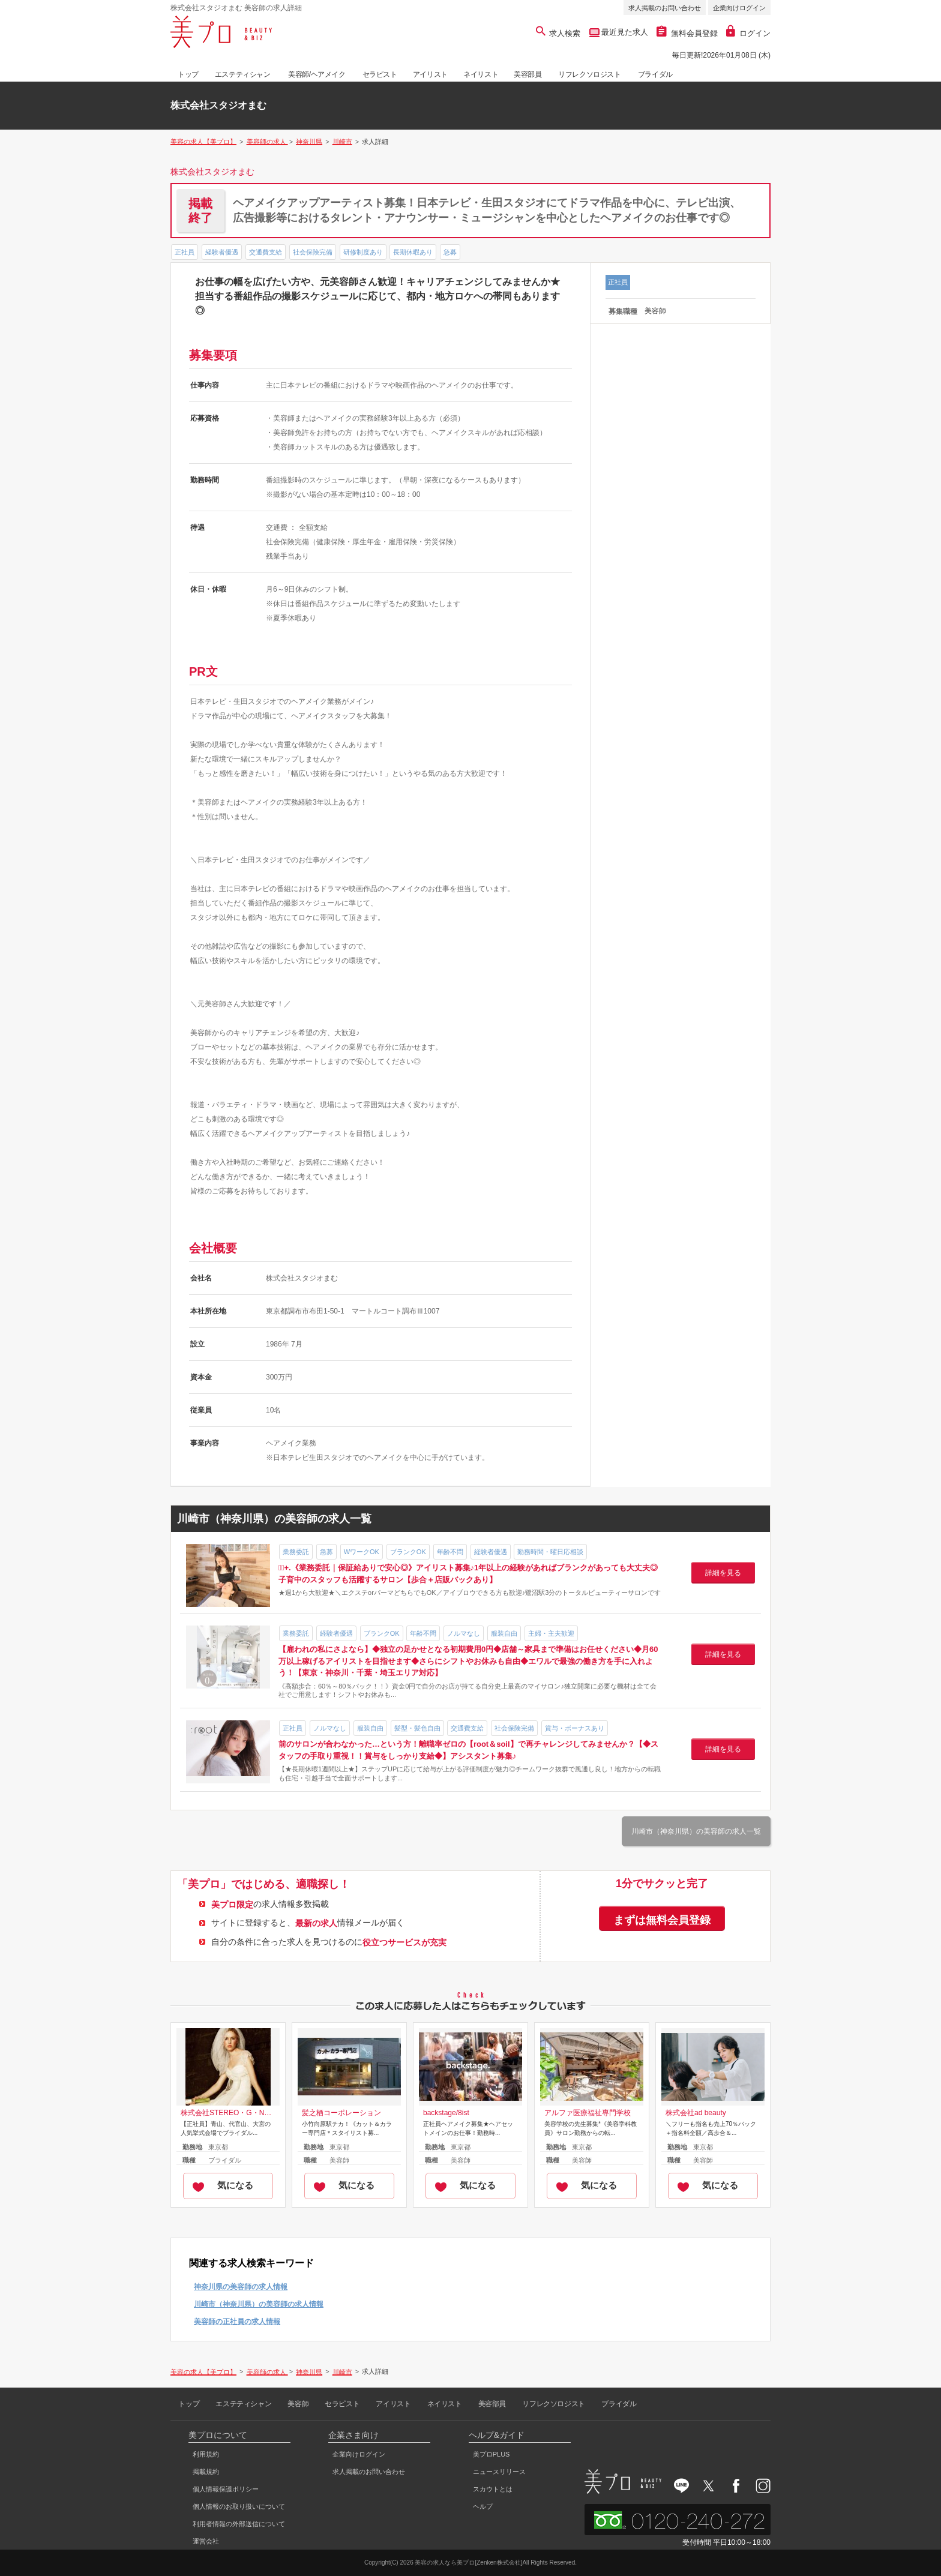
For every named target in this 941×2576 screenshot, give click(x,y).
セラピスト (379, 74)
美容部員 (527, 74)
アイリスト (430, 74)
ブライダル (655, 74)
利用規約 (206, 2454)
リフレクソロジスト (589, 74)
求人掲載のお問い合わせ (664, 7)
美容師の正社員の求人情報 (237, 2321)
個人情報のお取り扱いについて (239, 2506)
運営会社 (206, 2541)
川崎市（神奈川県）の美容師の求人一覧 (696, 1831)
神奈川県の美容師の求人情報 (240, 2287)
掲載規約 (206, 2471)
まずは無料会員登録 (662, 1920)
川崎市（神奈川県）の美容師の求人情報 (258, 2304)
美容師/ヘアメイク (317, 74)
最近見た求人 (624, 32)
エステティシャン (243, 74)
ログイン (748, 33)
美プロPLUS (491, 2454)
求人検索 (558, 33)
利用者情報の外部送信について (239, 2523)
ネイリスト (480, 74)
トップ (188, 74)
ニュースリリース (499, 2471)
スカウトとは (493, 2489)
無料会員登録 (687, 33)
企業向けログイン (739, 7)
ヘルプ (483, 2506)
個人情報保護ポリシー (226, 2489)
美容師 (297, 2404)
